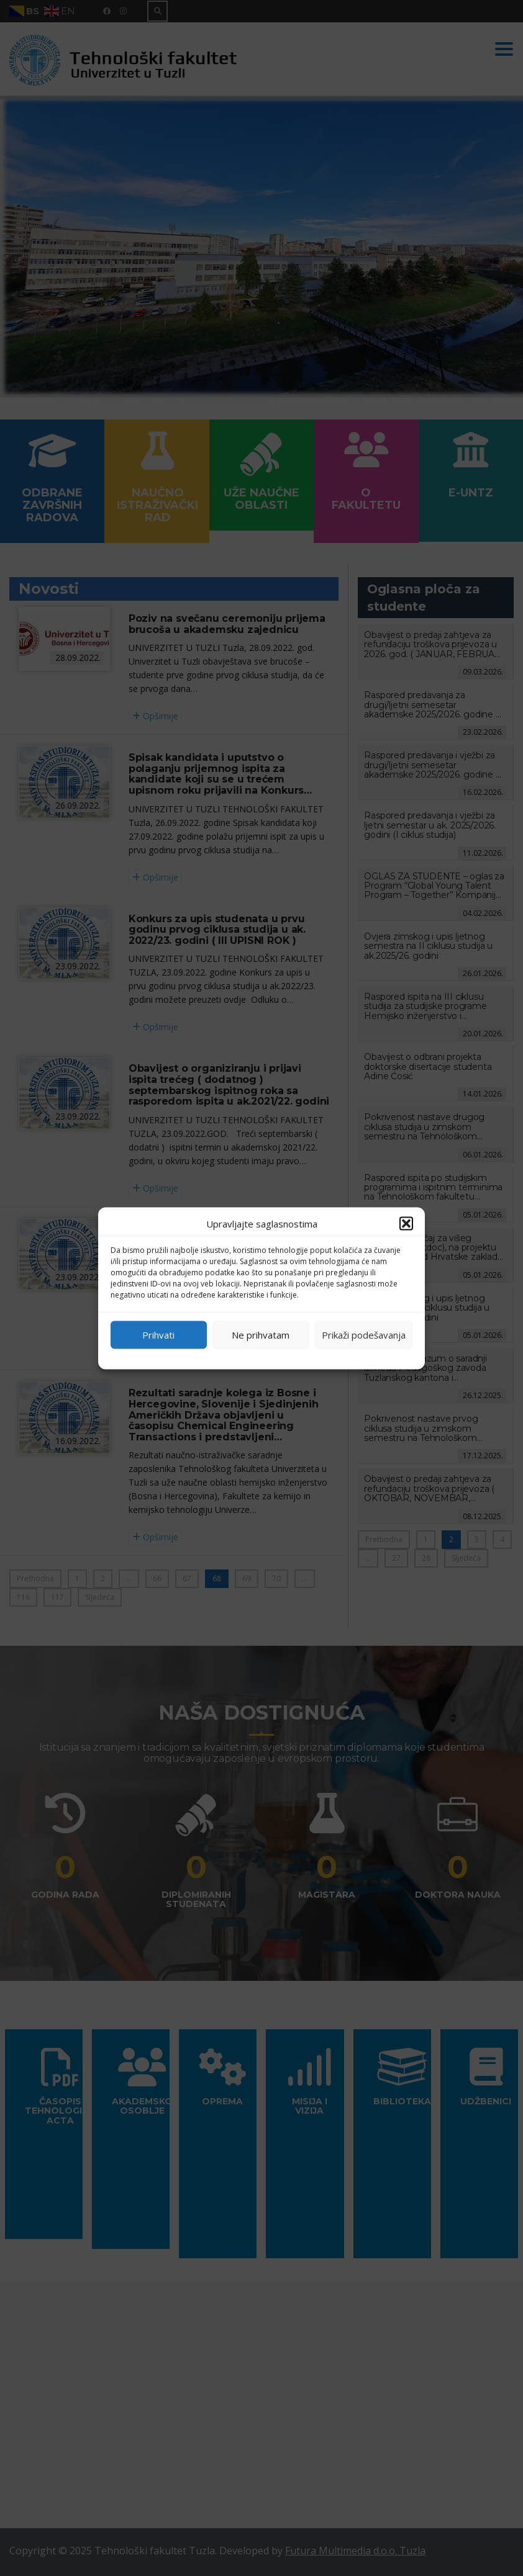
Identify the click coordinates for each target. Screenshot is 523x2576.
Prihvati (158, 1335)
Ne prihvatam (260, 1335)
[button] (406, 1223)
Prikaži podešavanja (364, 1335)
